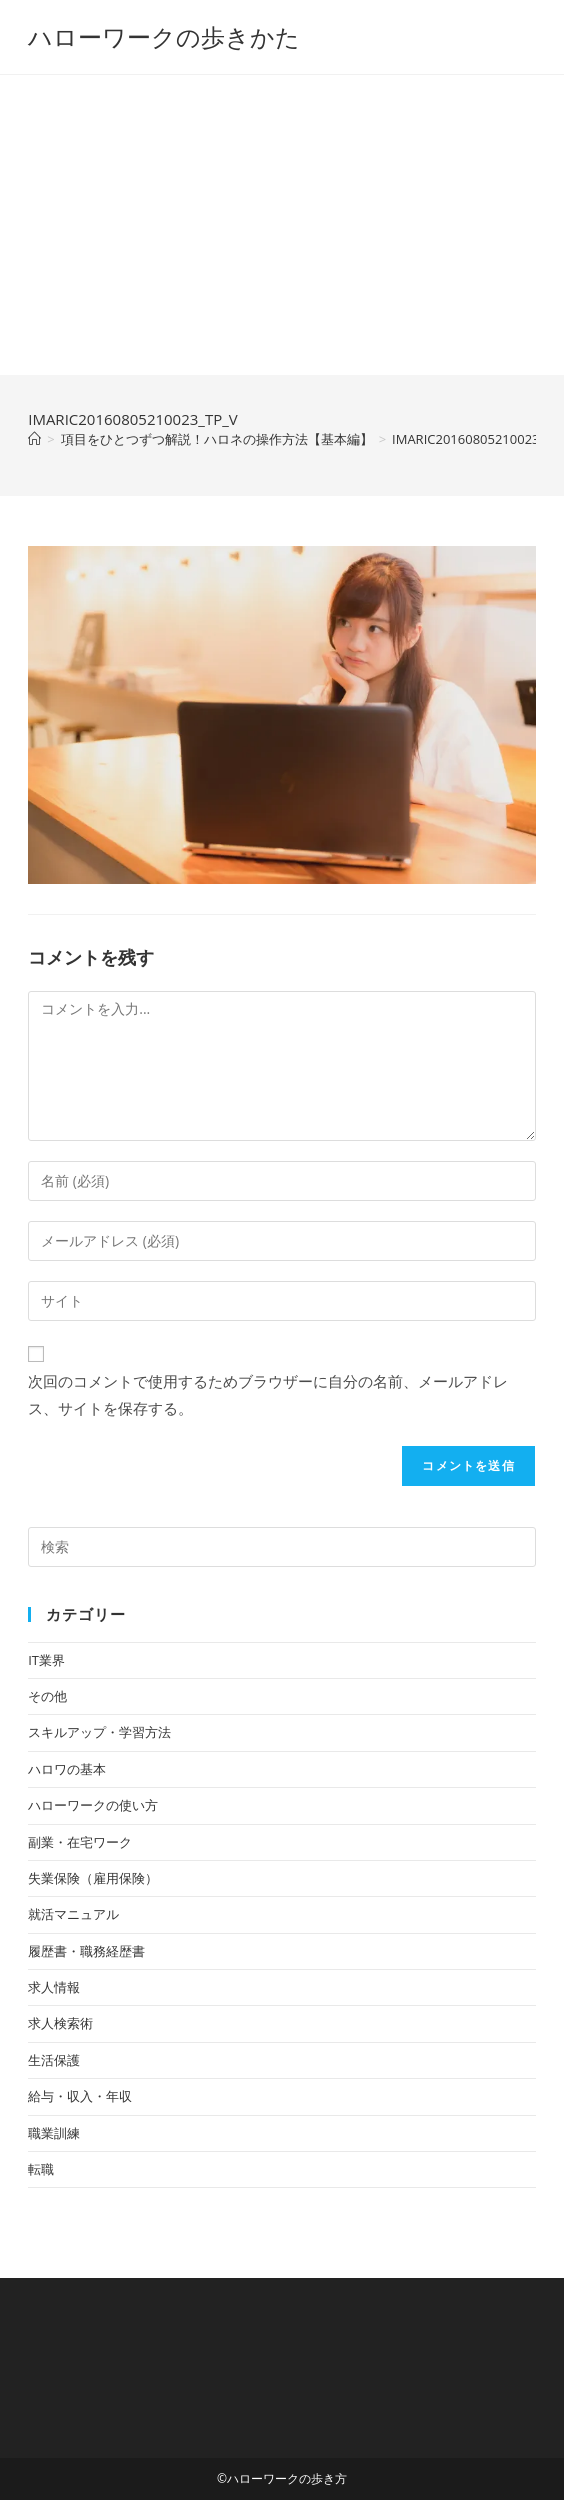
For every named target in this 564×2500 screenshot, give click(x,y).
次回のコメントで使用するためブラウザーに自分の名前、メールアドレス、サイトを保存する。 (268, 1394)
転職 (41, 2169)
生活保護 (54, 2060)
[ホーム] (34, 439)
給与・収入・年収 (80, 2096)
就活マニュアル (73, 1914)
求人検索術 (60, 2023)
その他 (47, 1696)
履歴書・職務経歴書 (86, 1951)
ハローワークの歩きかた (164, 36)
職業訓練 (54, 2133)
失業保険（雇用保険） (93, 1878)
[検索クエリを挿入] (282, 1547)
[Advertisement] (282, 225)
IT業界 (46, 1660)
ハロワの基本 (67, 1769)
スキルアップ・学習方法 (99, 1732)
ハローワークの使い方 (93, 1805)
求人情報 (54, 1987)
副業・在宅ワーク (80, 1842)
